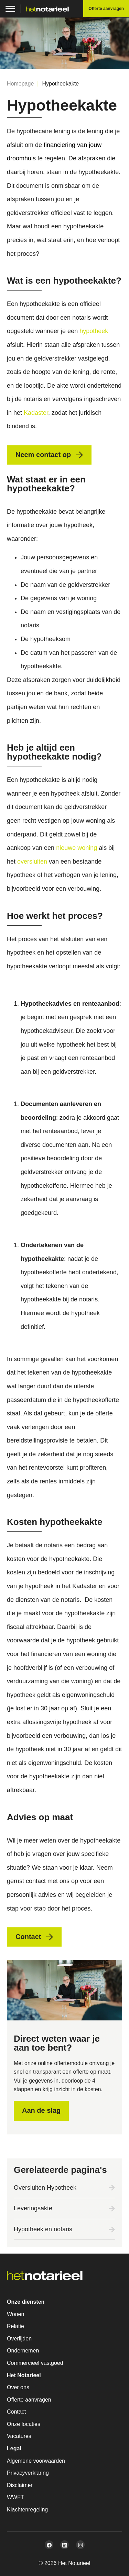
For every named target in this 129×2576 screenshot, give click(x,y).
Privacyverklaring (28, 2473)
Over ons (18, 2387)
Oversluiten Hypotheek (45, 2187)
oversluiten (32, 861)
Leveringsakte (33, 2208)
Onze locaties (23, 2424)
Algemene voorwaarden (36, 2461)
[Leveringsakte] (111, 2208)
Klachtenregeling (27, 2509)
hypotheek (93, 331)
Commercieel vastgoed (35, 2363)
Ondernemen (23, 2350)
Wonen (15, 2314)
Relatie (15, 2326)
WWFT (15, 2497)
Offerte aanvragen (29, 2400)
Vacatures (19, 2436)
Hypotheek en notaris (43, 2229)
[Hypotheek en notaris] (111, 2229)
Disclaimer (20, 2485)
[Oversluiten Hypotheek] (111, 2187)
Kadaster (36, 412)
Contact (16, 2412)
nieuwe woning (76, 847)
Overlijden (19, 2338)
